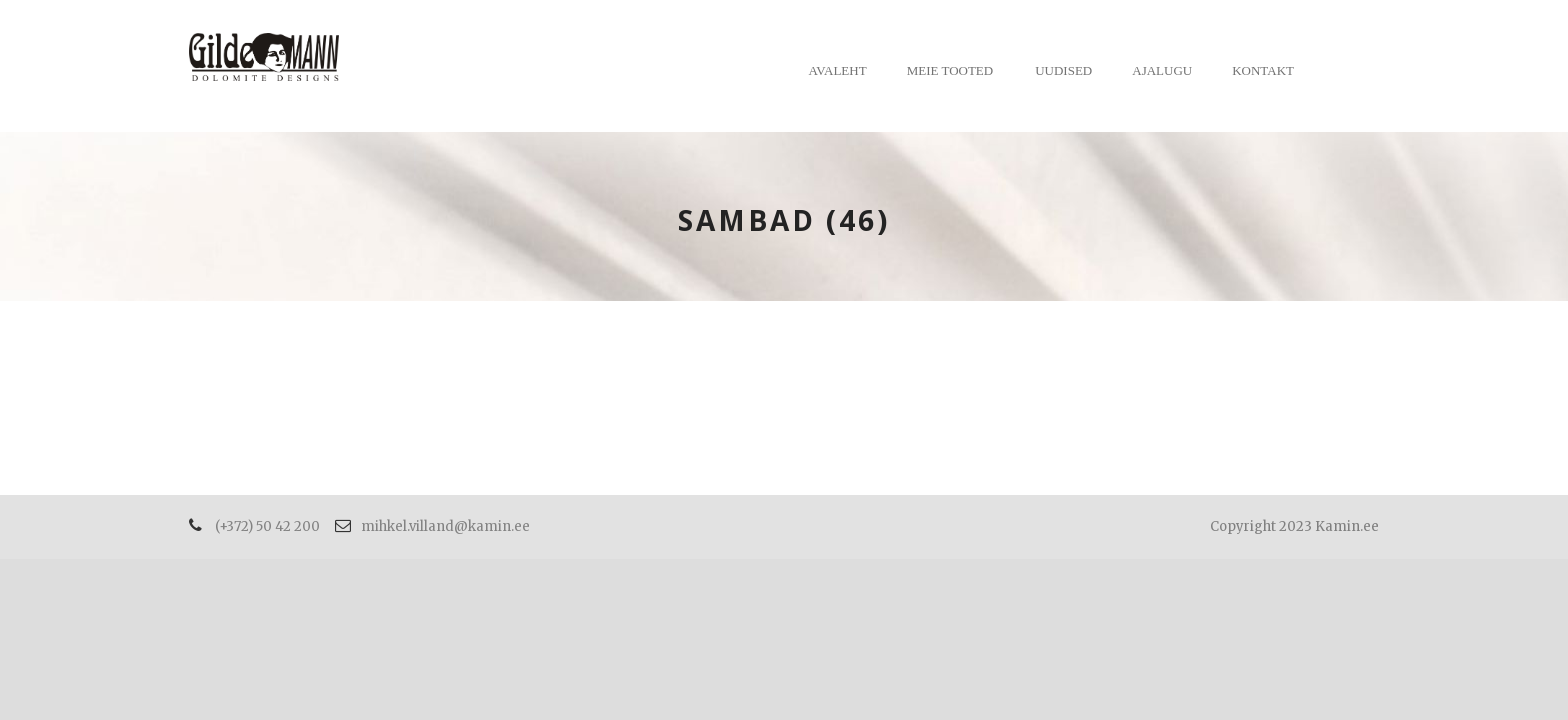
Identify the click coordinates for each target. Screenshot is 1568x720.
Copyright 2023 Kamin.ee (1294, 526)
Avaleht (838, 70)
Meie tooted (950, 70)
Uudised (1063, 70)
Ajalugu (1162, 70)
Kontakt (1263, 70)
